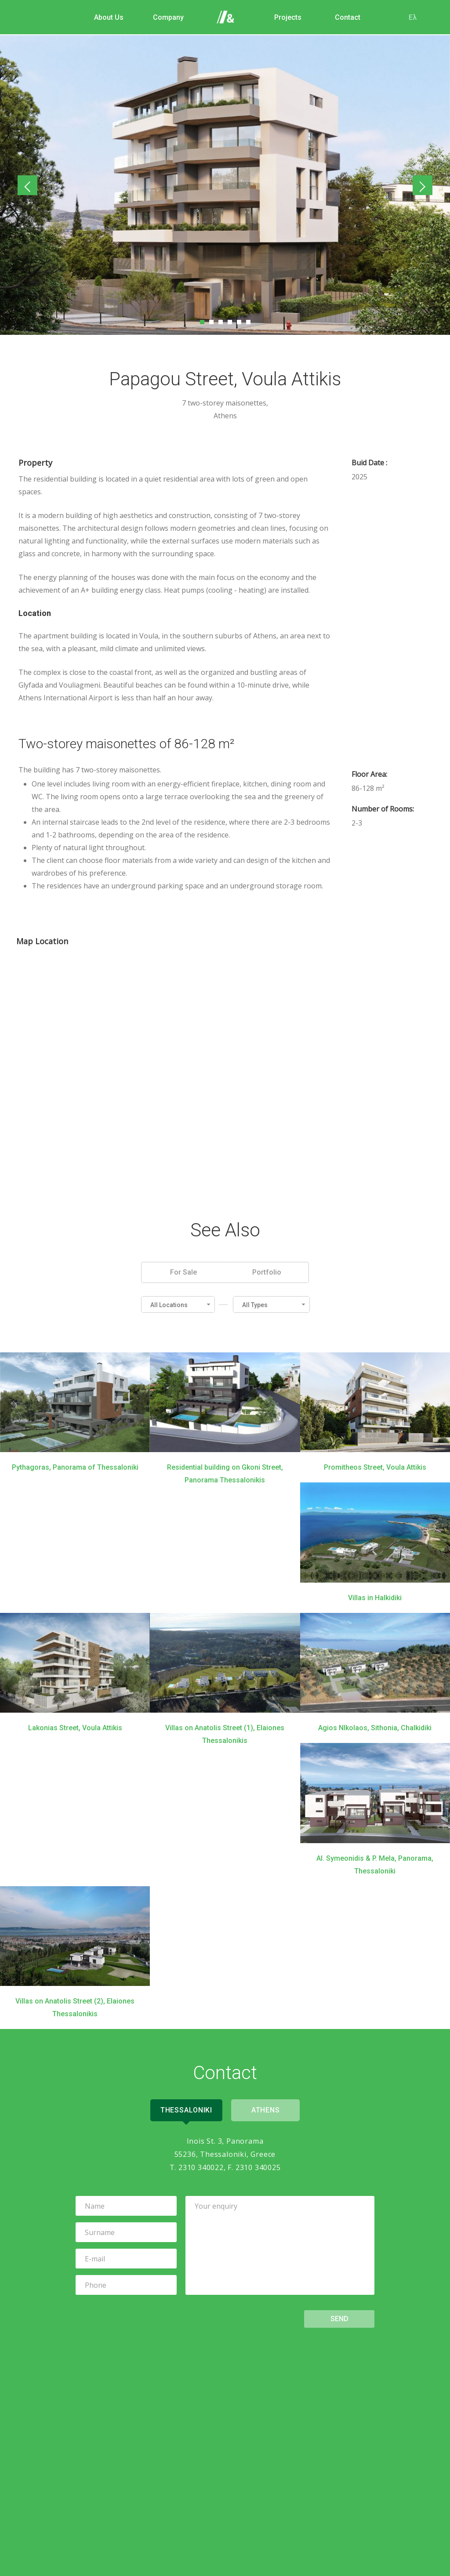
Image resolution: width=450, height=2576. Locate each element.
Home (225, 17)
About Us (106, 17)
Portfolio (266, 1271)
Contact (345, 17)
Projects (285, 17)
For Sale (183, 1271)
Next (421, 186)
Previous (30, 186)
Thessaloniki (185, 2109)
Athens (266, 2109)
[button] (178, 1303)
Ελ (410, 17)
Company (166, 17)
